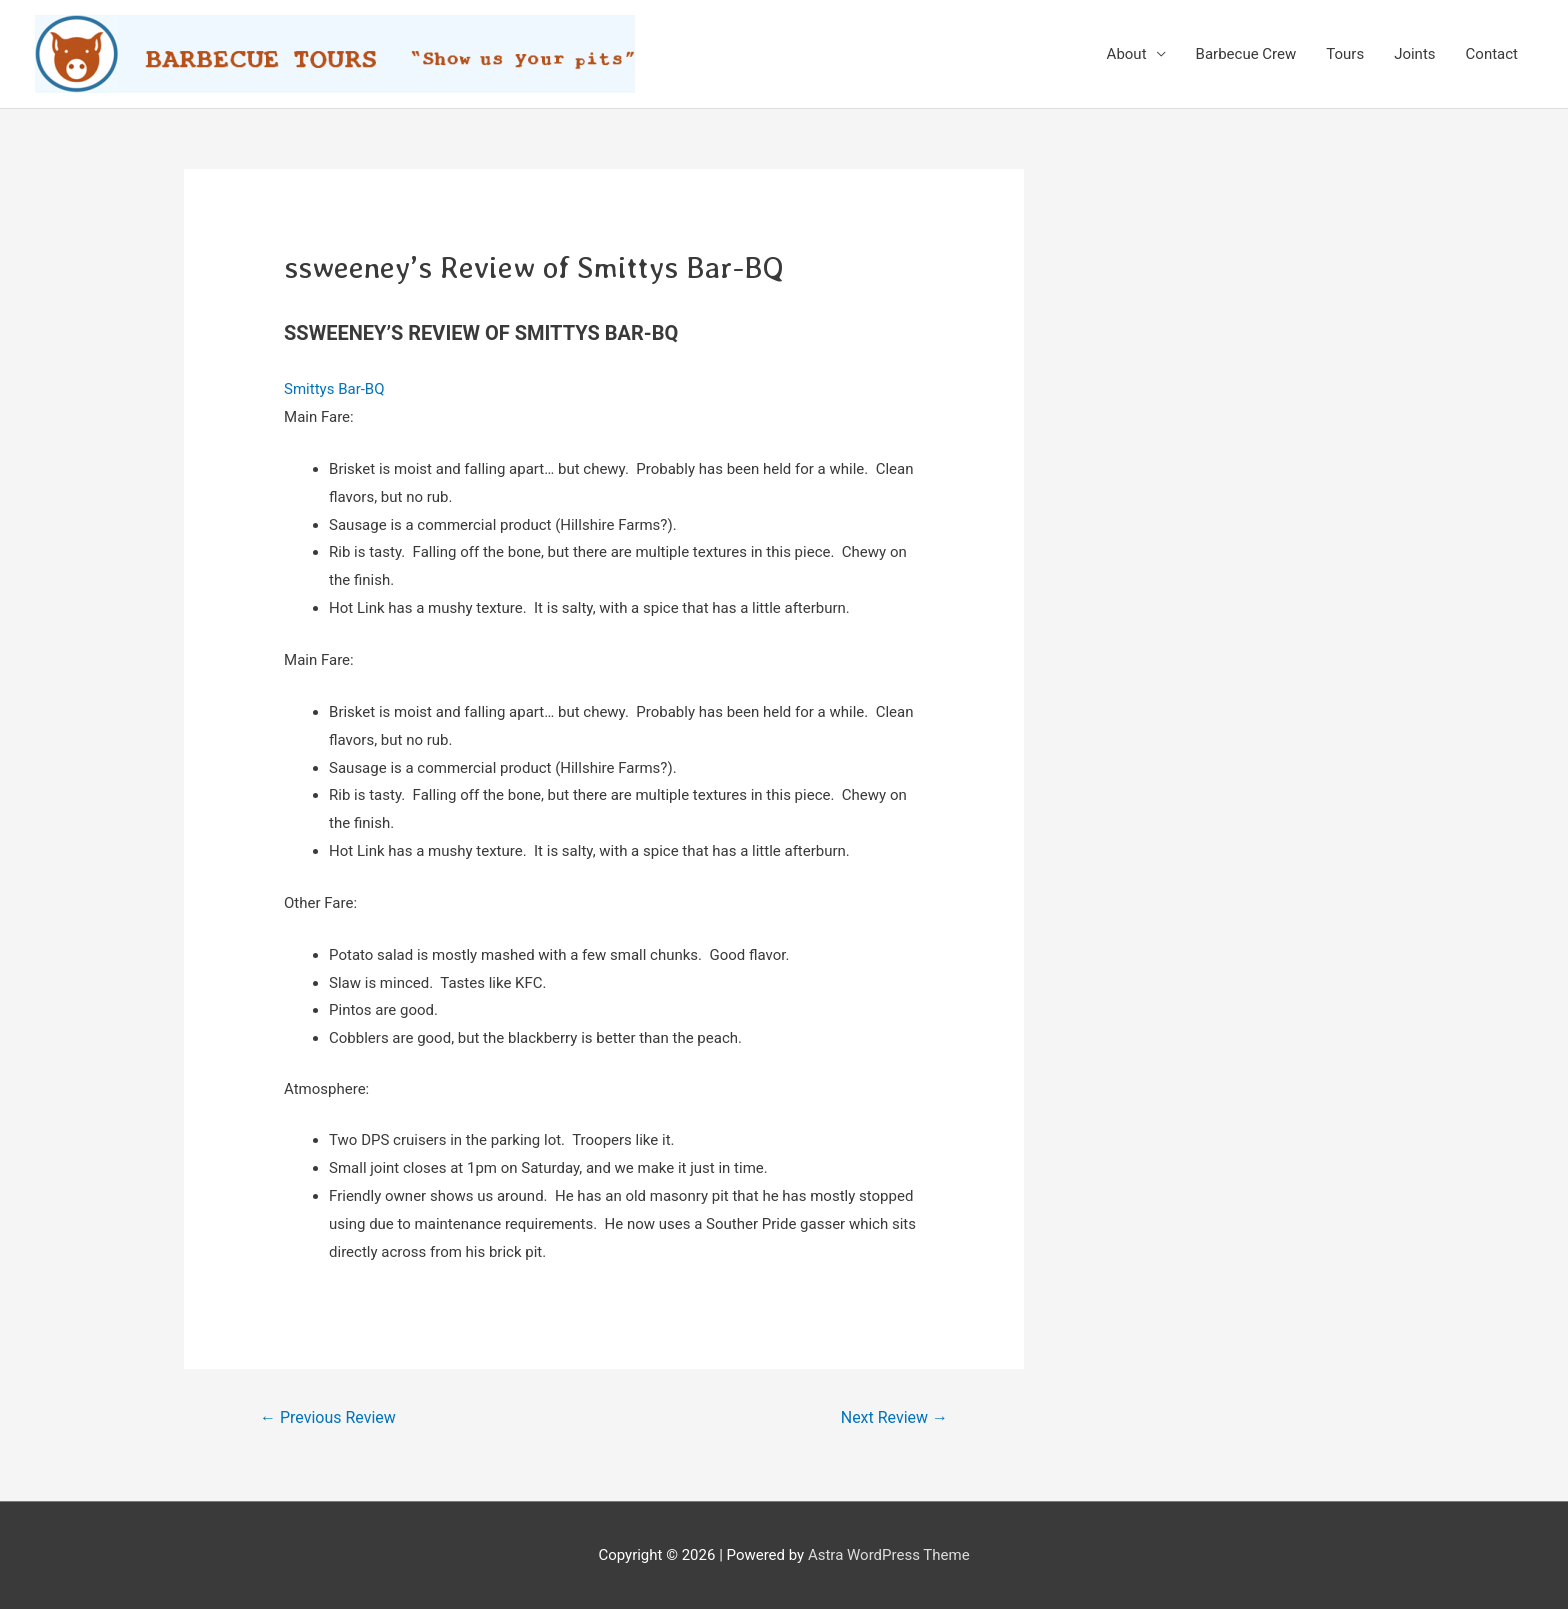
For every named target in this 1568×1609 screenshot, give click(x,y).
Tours (1345, 54)
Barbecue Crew (1246, 54)
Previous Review (328, 1417)
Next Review (894, 1417)
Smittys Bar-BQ (334, 389)
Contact (1492, 54)
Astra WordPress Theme (889, 1555)
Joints (1414, 54)
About (1127, 54)
